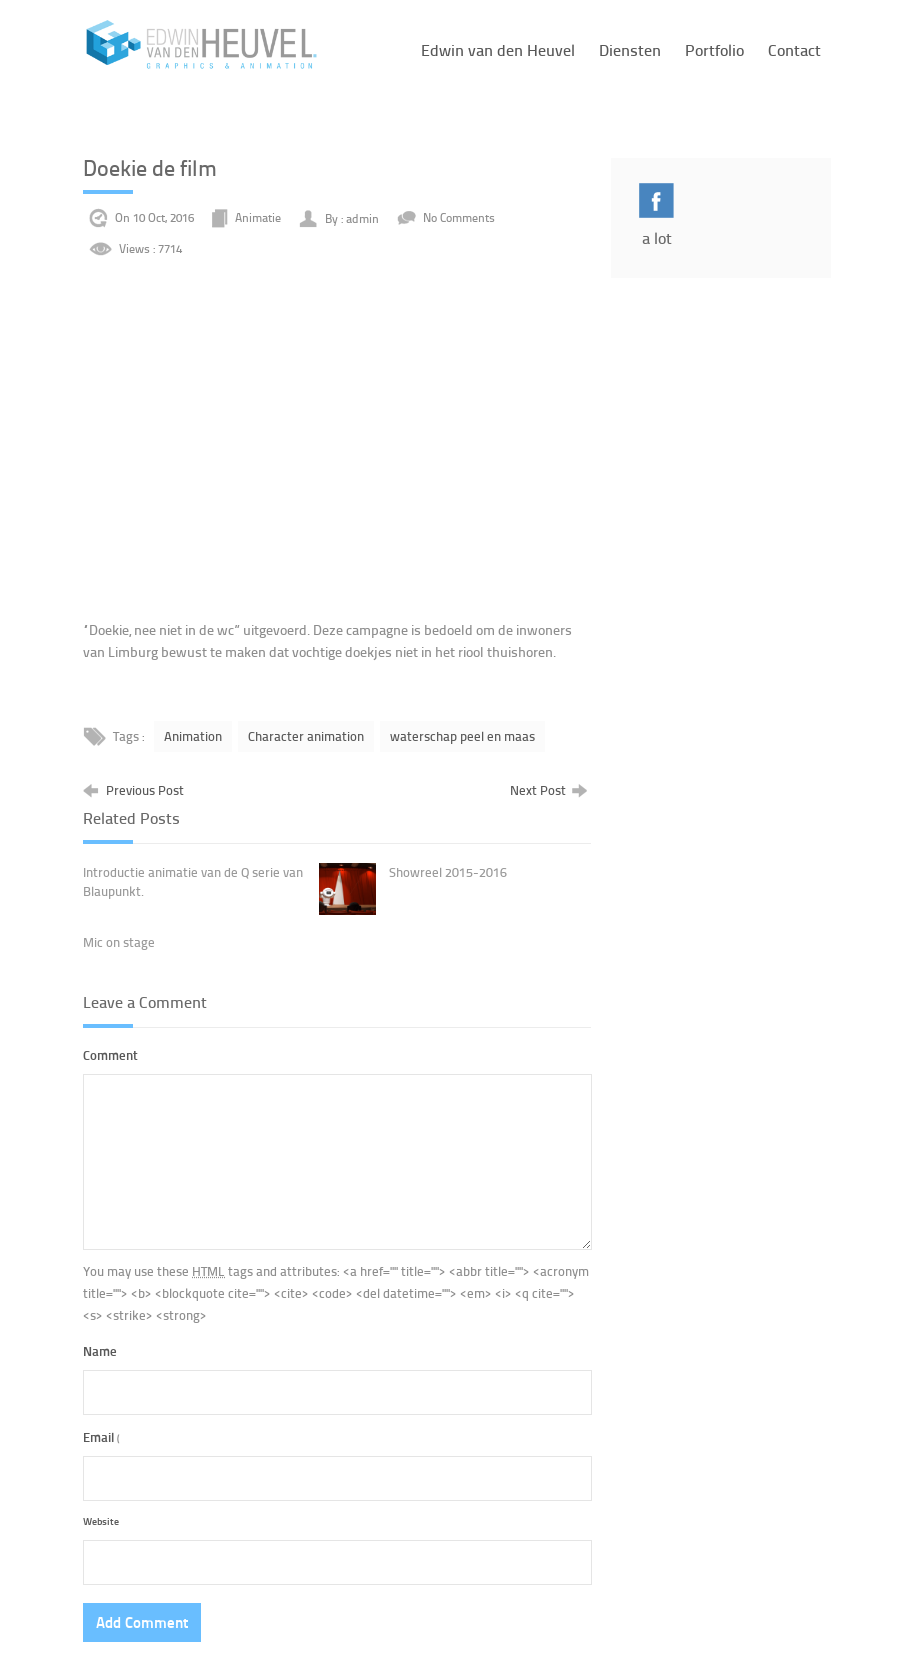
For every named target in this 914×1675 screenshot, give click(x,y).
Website (101, 1520)
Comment (110, 1054)
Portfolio (714, 49)
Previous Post (133, 789)
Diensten (630, 49)
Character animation (306, 736)
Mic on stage (119, 942)
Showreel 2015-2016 (448, 872)
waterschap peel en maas (462, 736)
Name (100, 1350)
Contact (794, 49)
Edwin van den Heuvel (498, 49)
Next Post (548, 789)
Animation (193, 736)
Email (101, 1436)
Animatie (258, 218)
